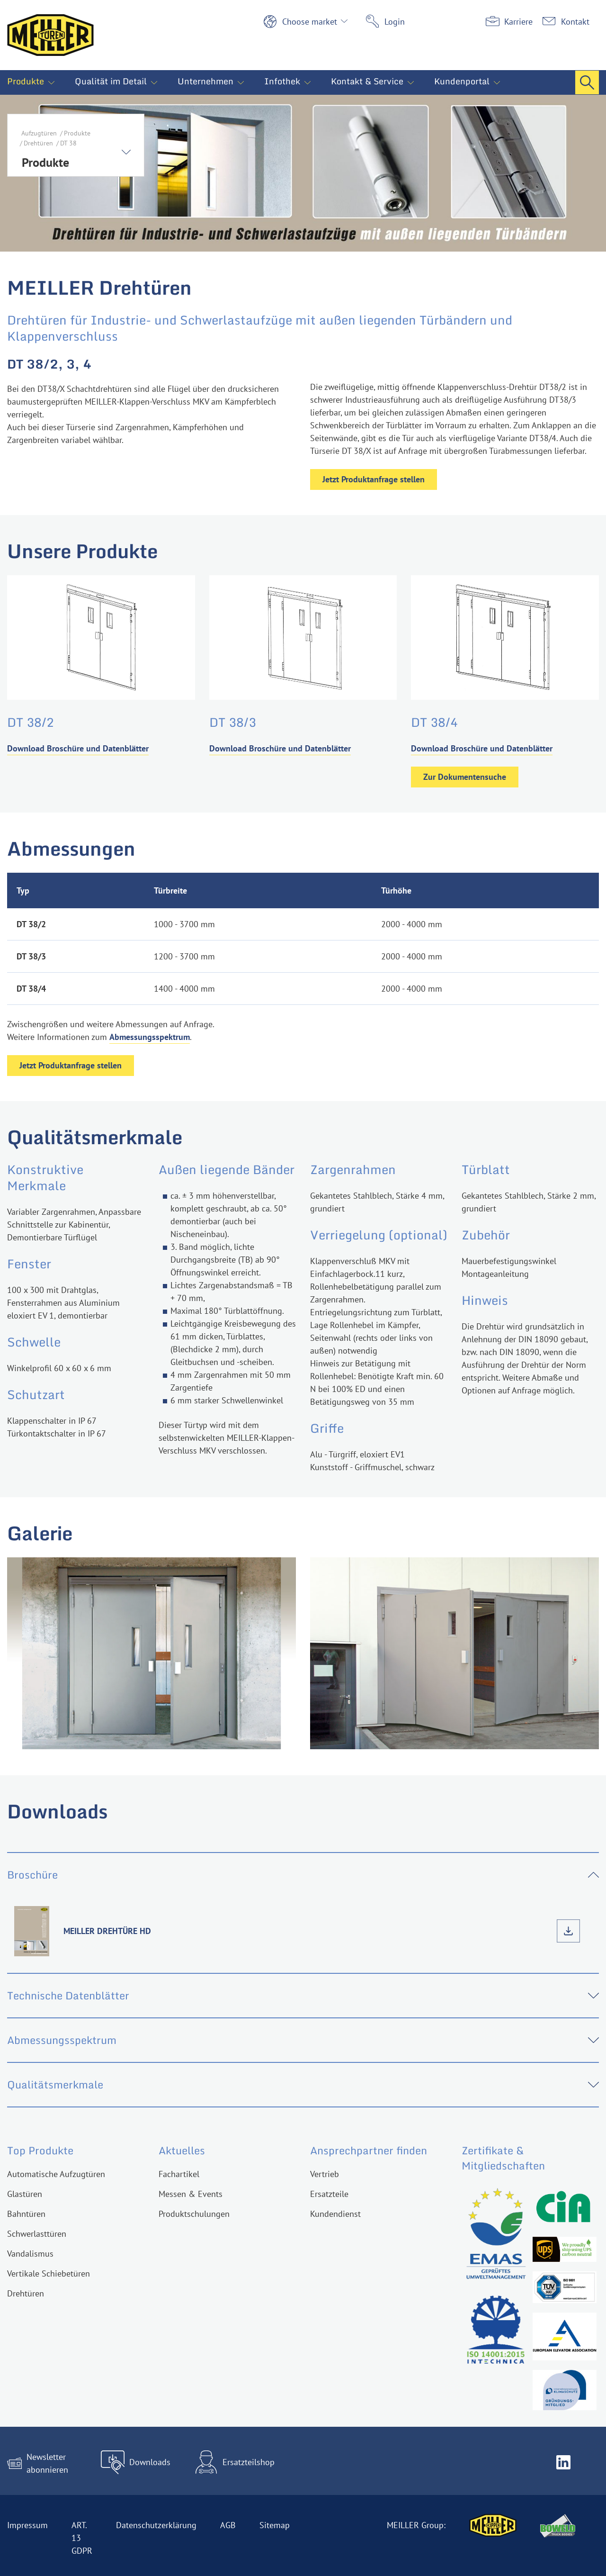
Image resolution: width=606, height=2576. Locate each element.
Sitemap (274, 2525)
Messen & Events (191, 2193)
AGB (228, 2525)
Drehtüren (38, 143)
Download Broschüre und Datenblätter (78, 748)
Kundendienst (335, 2213)
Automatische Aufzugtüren (56, 2174)
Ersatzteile (329, 2193)
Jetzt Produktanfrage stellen (373, 479)
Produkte (77, 133)
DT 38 (68, 143)
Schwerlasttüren (36, 2233)
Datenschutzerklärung (156, 2525)
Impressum (27, 2525)
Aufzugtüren (39, 133)
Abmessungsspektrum (149, 1036)
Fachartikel (179, 2174)
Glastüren (24, 2193)
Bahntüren (26, 2213)
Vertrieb (324, 2174)
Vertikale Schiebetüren (48, 2273)
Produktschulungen (194, 2213)
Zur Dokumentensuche (464, 776)
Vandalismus (30, 2253)
